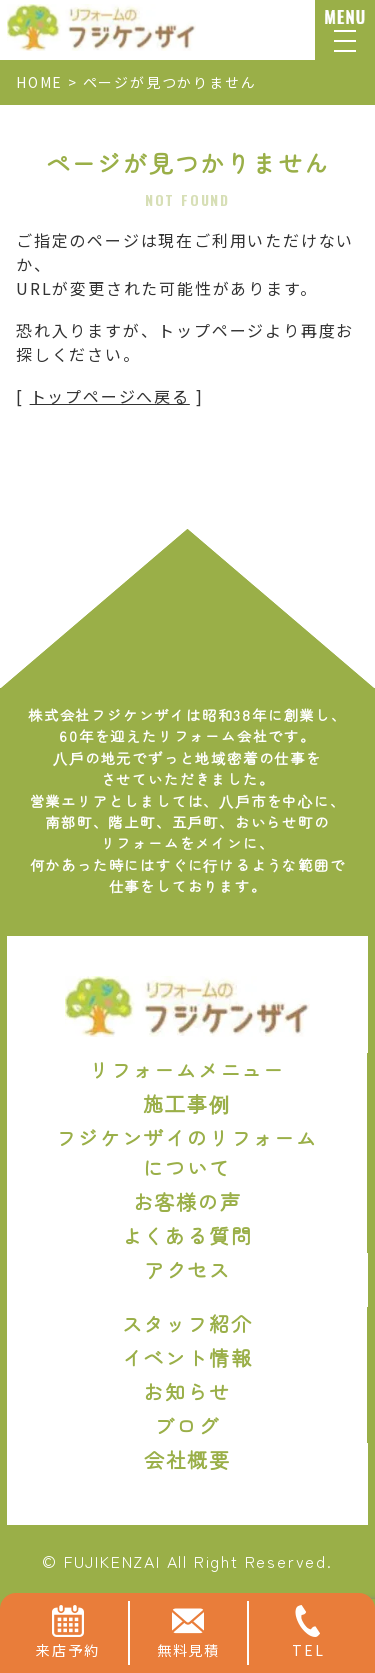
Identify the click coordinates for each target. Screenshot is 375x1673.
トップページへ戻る (110, 396)
